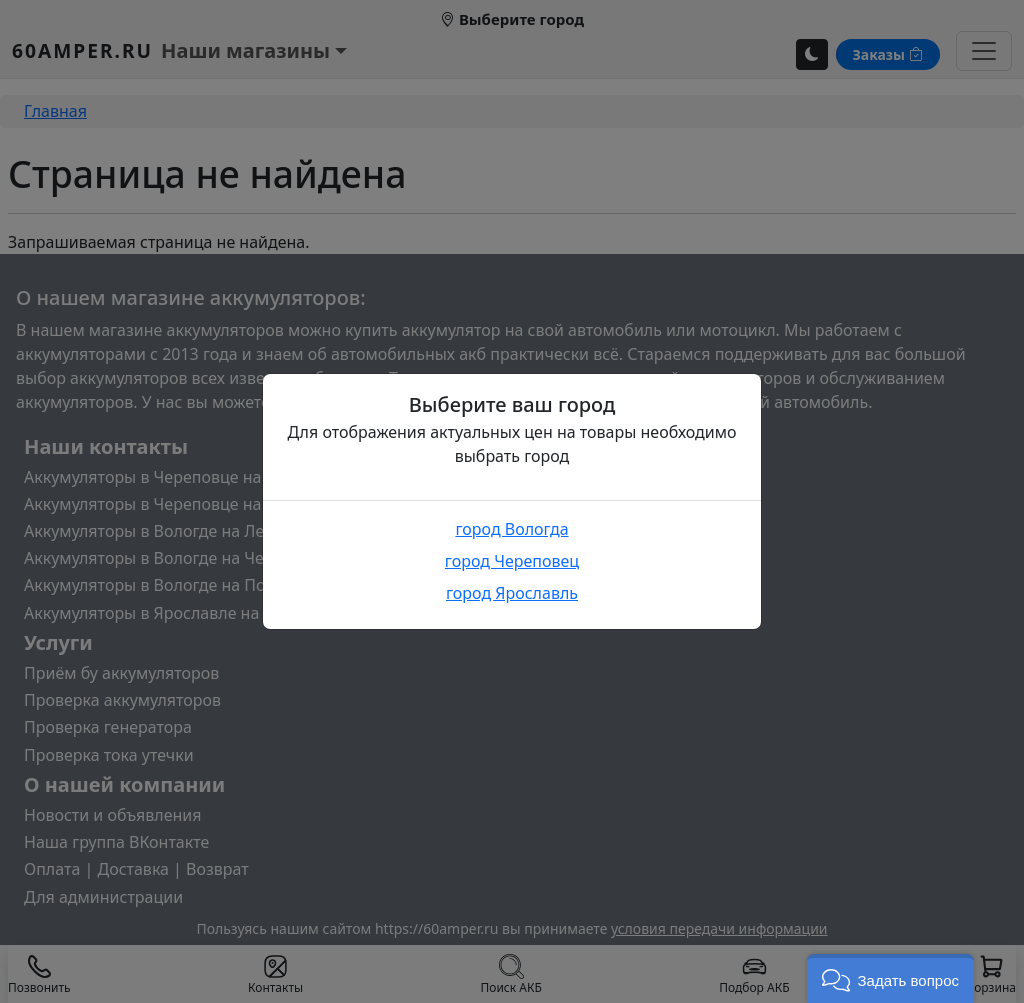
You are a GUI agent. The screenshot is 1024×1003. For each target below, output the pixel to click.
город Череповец (512, 561)
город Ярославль (512, 593)
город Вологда (511, 529)
